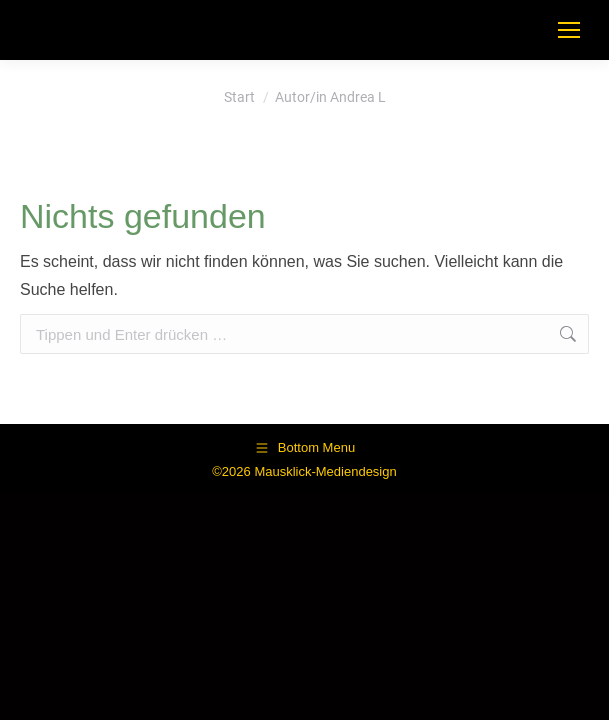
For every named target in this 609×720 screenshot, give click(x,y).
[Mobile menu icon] (569, 30)
